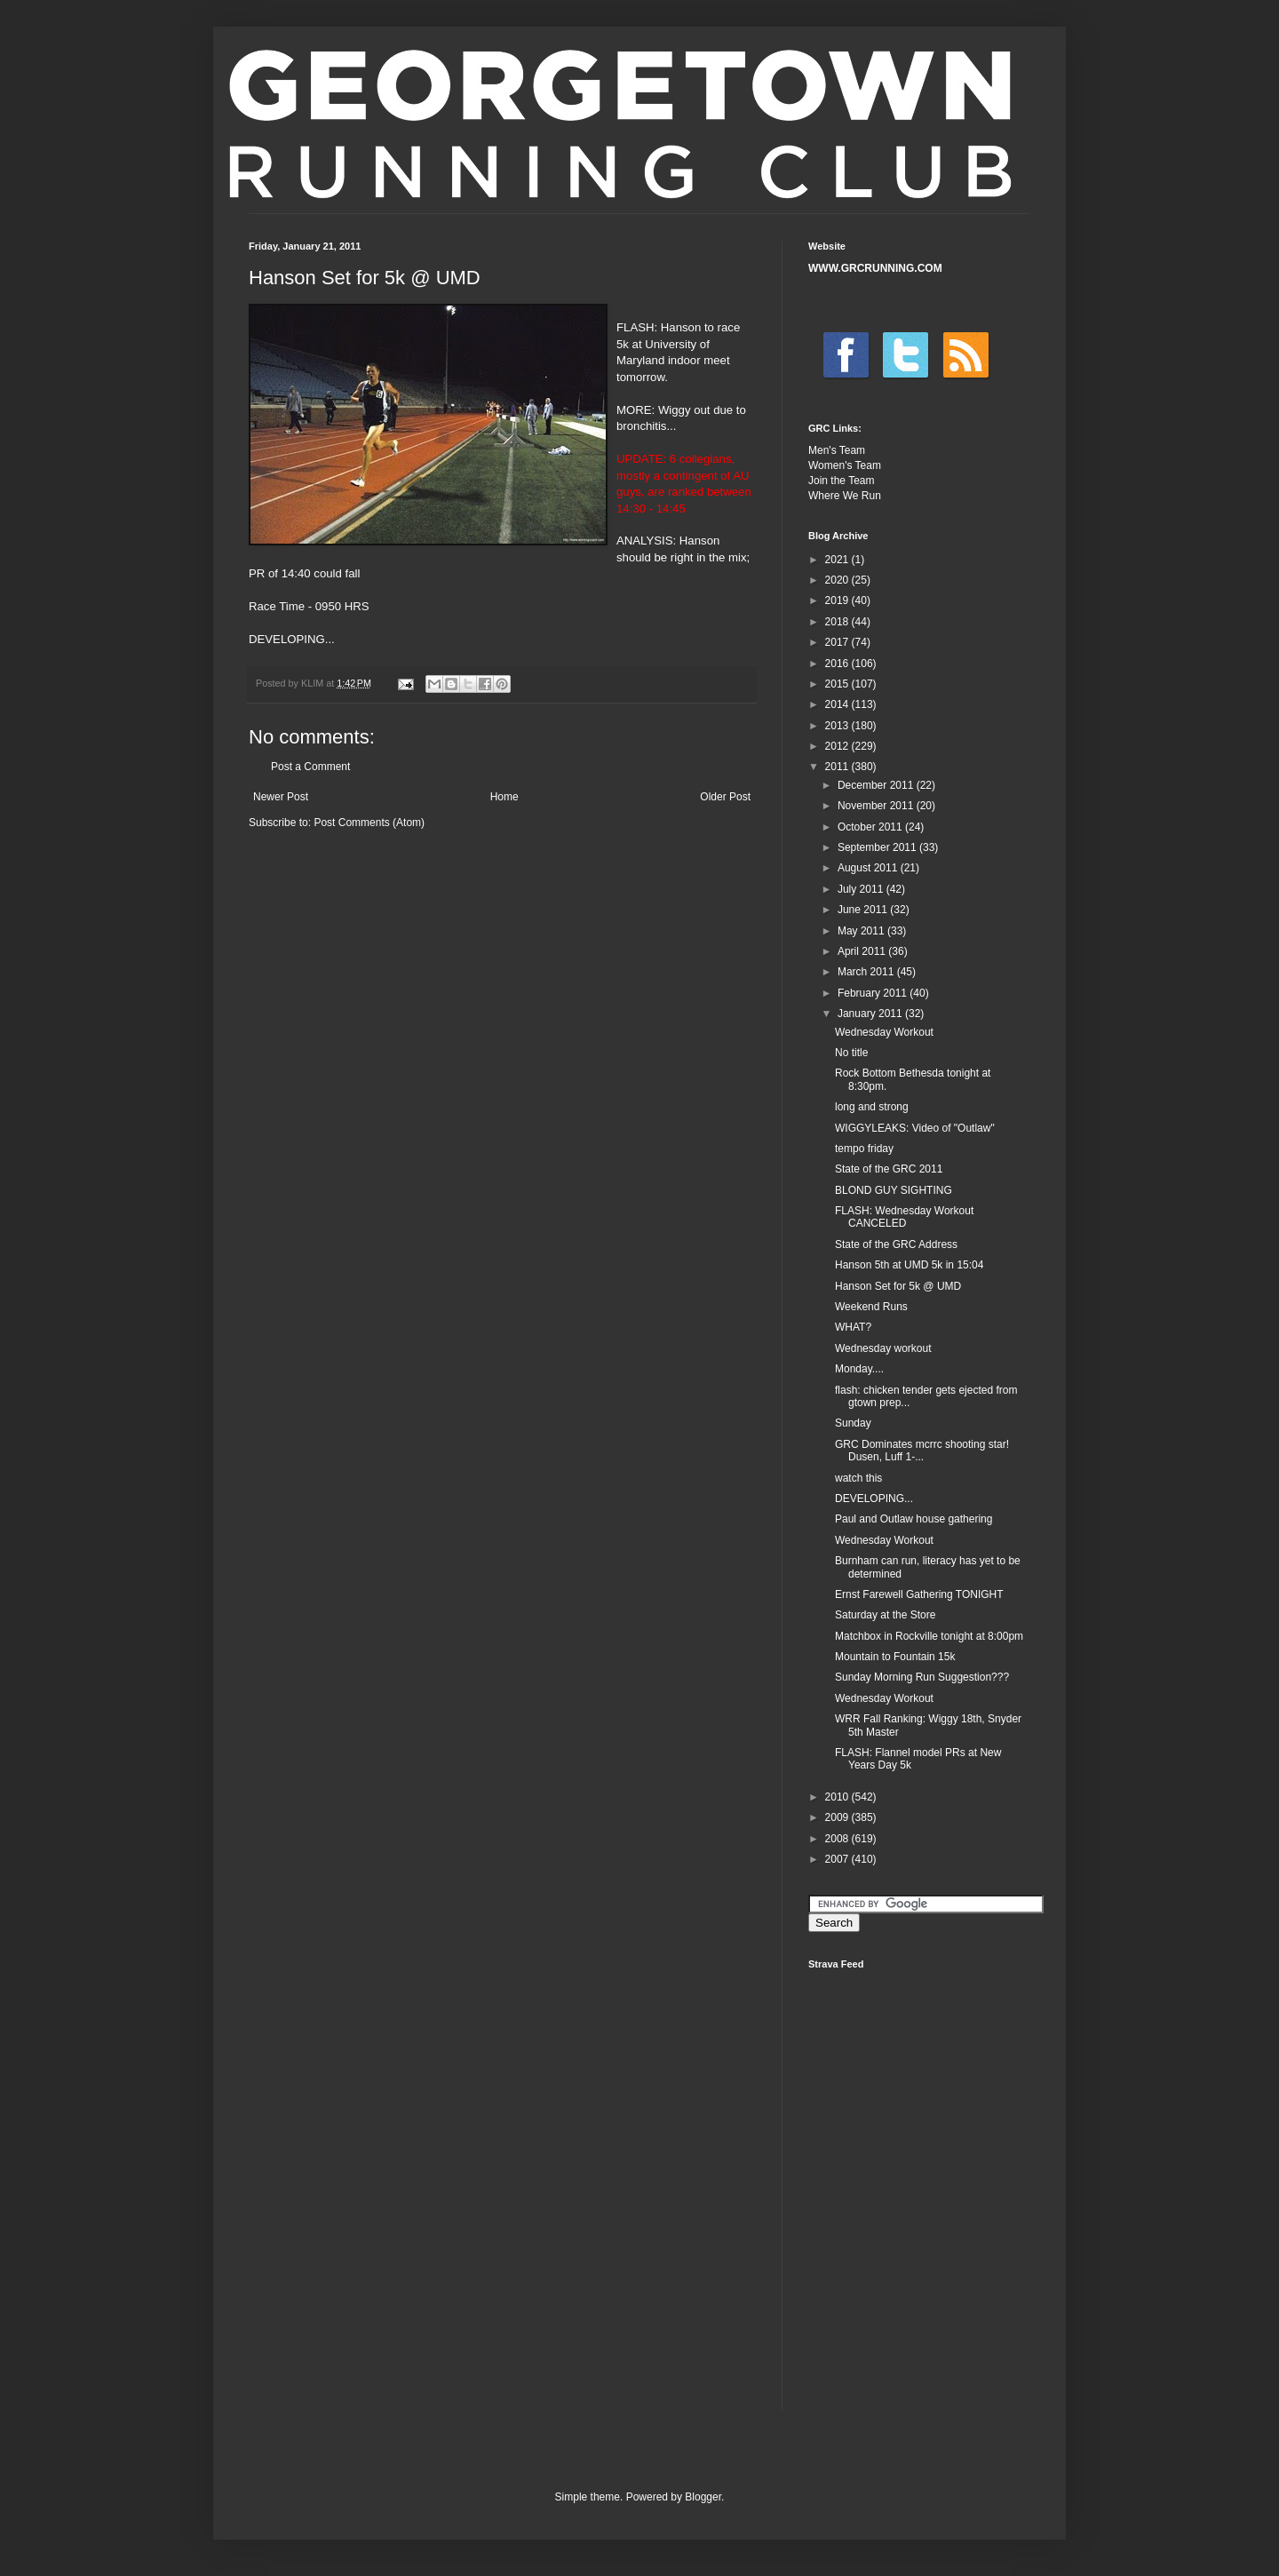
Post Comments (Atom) (369, 822)
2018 (838, 622)
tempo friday (864, 1148)
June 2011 (864, 909)
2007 (838, 1859)
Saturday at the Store (885, 1615)
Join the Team (841, 480)
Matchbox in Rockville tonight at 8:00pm (929, 1636)
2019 (838, 600)
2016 (838, 663)
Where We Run (844, 495)
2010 (838, 1797)
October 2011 (871, 827)
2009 (838, 1817)
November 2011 (877, 805)
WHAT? (853, 1327)
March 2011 (867, 972)
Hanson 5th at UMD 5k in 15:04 (909, 1265)
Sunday (853, 1423)
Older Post (725, 797)
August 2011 (869, 868)
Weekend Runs (871, 1306)
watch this (858, 1478)
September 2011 (878, 847)
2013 (838, 726)
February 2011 (874, 993)
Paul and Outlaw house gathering (913, 1519)
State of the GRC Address (896, 1244)
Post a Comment (310, 766)
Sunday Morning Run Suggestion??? (922, 1677)
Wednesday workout (883, 1348)
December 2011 (877, 785)
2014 (838, 704)
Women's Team (844, 465)
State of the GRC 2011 (888, 1169)
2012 (838, 746)
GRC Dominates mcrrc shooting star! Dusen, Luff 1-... (922, 1450)
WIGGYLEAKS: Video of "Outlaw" (915, 1128)
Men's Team (836, 450)
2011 (838, 766)
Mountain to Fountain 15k (895, 1656)
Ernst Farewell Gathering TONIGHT (919, 1594)
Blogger (703, 2497)
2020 (838, 580)
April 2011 (863, 951)
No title (851, 1052)
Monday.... (859, 1369)
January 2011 (871, 1013)
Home (504, 797)
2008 (838, 1839)
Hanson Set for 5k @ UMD (898, 1286)
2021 (838, 559)
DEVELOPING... (874, 1498)
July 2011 (862, 889)
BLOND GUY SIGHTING (893, 1190)
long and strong (872, 1107)
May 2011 (862, 931)
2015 (838, 684)
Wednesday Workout (884, 1032)
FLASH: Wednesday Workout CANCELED (904, 1217)
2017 (838, 642)
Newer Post (280, 797)
